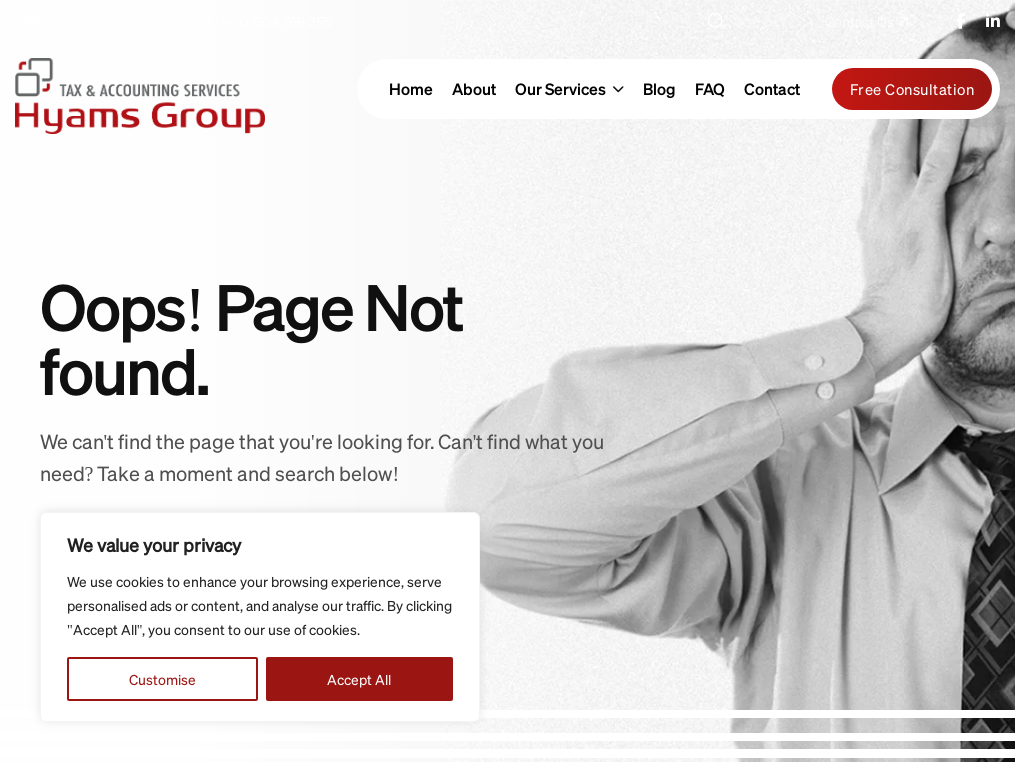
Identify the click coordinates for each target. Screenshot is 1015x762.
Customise (162, 679)
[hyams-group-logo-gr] (140, 88)
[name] (866, 21)
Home (411, 88)
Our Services (560, 88)
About (474, 88)
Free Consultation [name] (912, 89)
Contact (772, 88)
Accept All (359, 679)
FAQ (710, 88)
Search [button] (741, 20)
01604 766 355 (286, 21)
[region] (260, 617)
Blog (659, 88)
